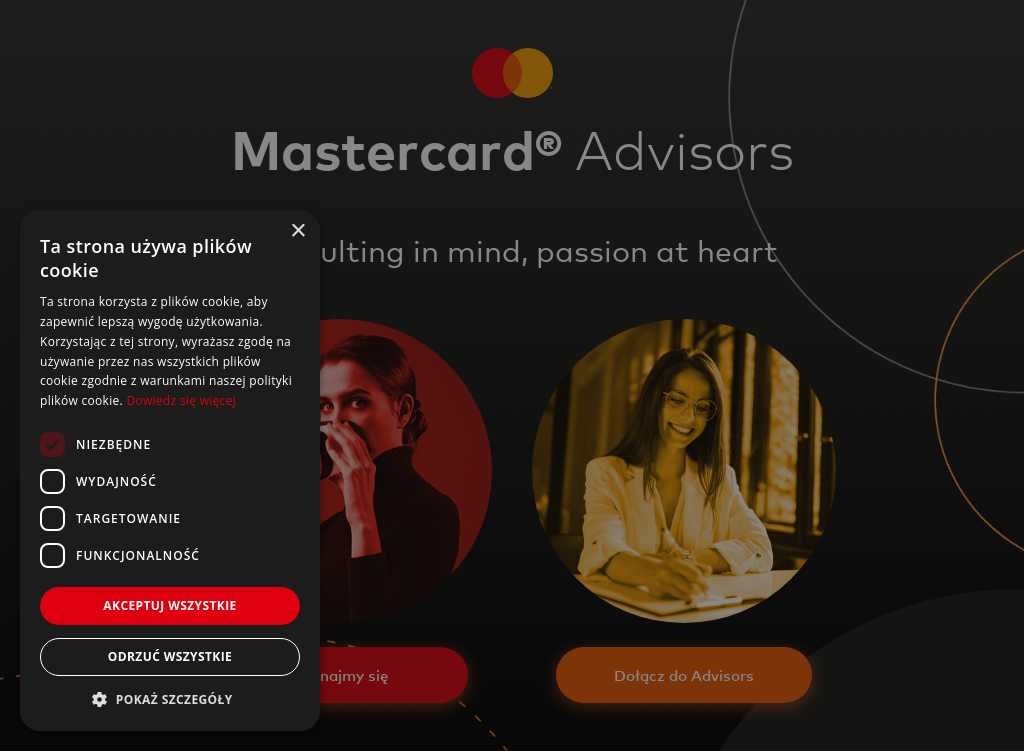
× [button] (297, 231)
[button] (170, 700)
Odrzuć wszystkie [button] (170, 656)
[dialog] (512, 375)
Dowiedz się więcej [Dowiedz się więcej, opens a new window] (181, 400)
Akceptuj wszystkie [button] (169, 605)
